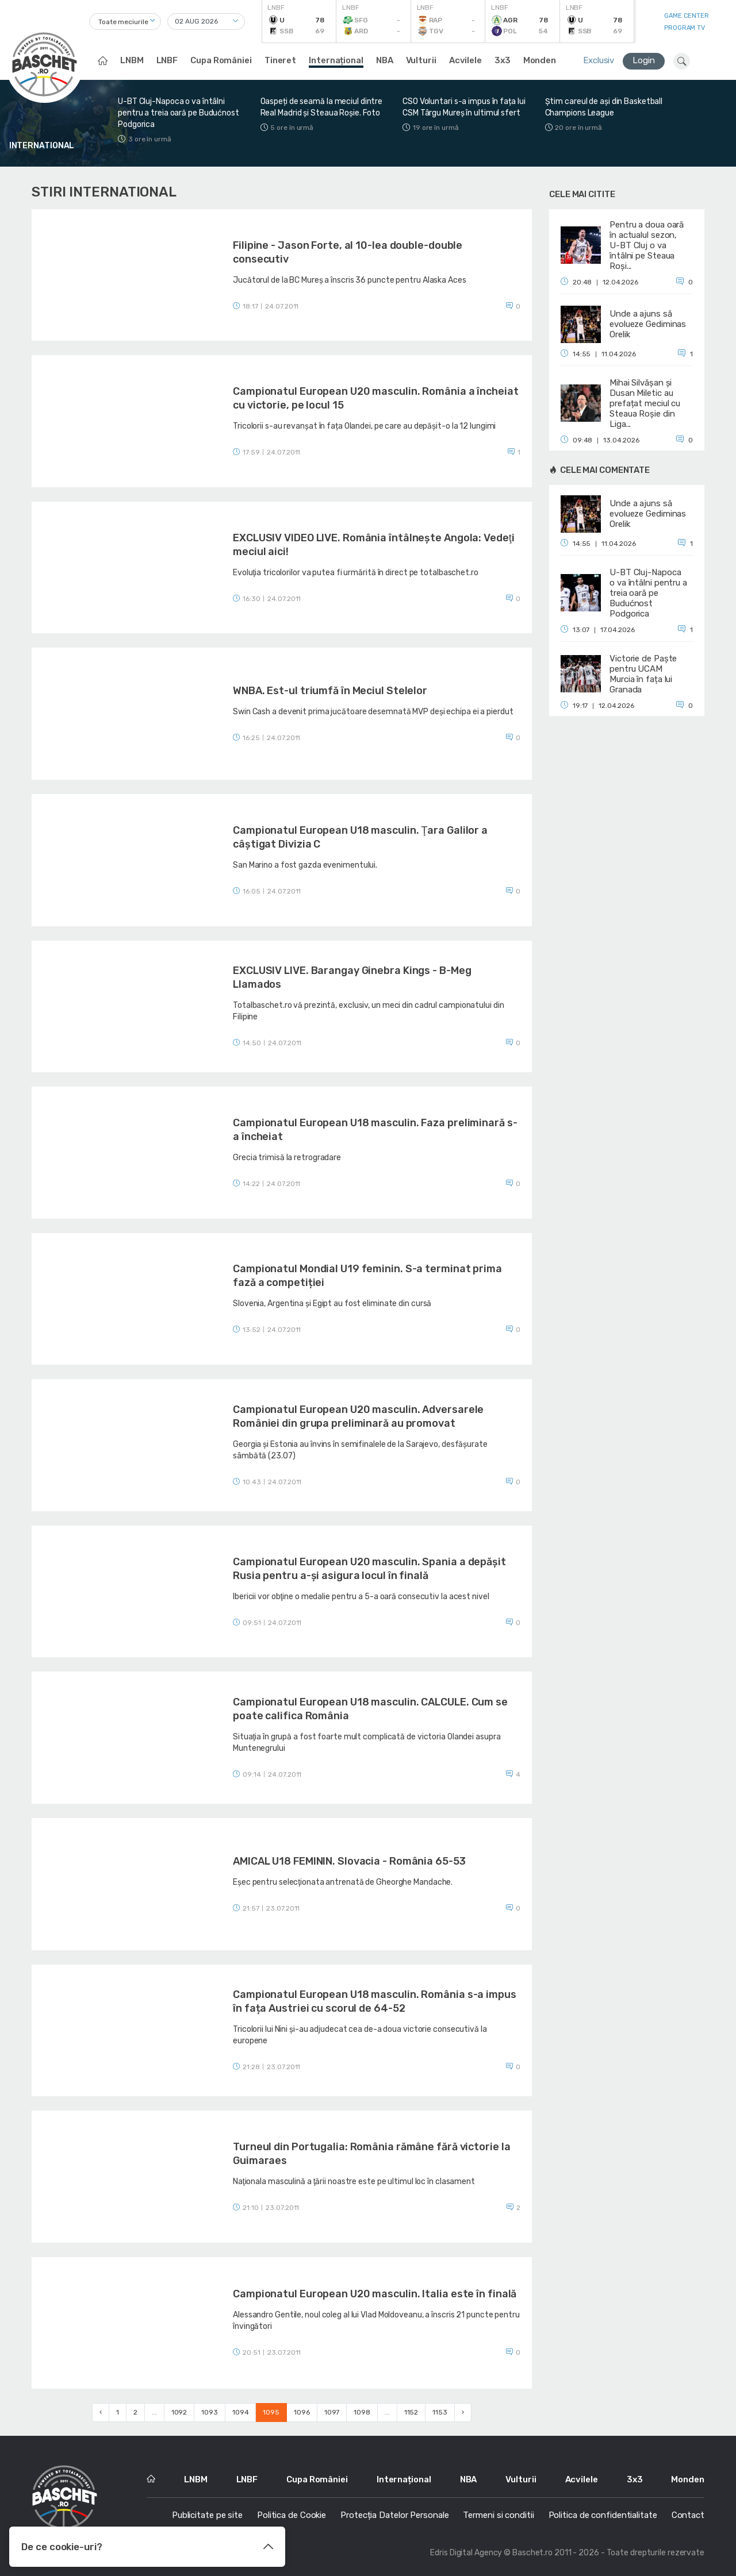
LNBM (132, 60)
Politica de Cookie (291, 2515)
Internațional (336, 60)
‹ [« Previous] (100, 2412)
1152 (411, 2412)
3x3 (502, 60)
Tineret (280, 60)
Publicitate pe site (207, 2515)
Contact (688, 2515)
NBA (384, 60)
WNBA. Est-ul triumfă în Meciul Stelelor (330, 690)
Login (643, 60)
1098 (362, 2412)
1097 (332, 2412)
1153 (439, 2412)
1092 (179, 2412)
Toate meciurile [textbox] (123, 22)
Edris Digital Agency (466, 2553)
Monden (539, 60)
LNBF (167, 60)
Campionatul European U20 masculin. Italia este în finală (374, 2294)
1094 (240, 2412)
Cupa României (221, 60)
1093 (209, 2412)
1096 (302, 2412)
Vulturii (421, 60)
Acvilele (465, 60)
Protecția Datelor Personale (394, 2515)
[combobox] (125, 21)
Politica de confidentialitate (603, 2515)
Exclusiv (598, 60)
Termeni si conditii (498, 2515)
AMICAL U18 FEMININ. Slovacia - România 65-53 (349, 1861)
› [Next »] (463, 2412)
